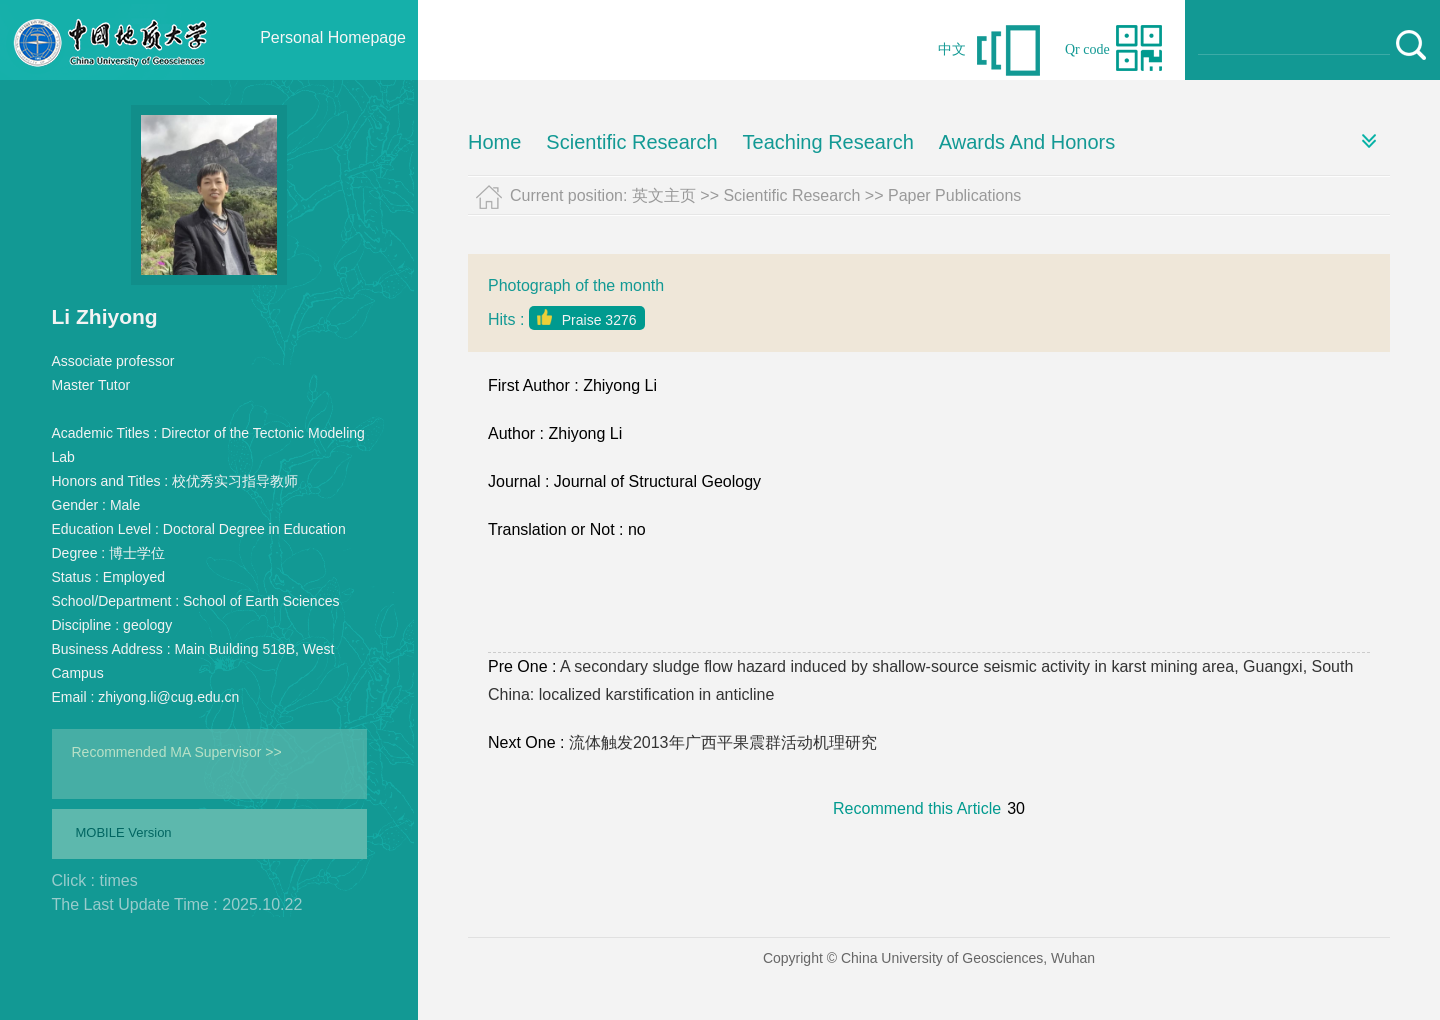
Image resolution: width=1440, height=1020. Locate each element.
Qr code (1087, 49)
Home (494, 142)
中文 (952, 49)
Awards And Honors (1027, 142)
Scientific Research (631, 142)
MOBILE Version (124, 832)
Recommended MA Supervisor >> (177, 752)
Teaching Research (828, 142)
